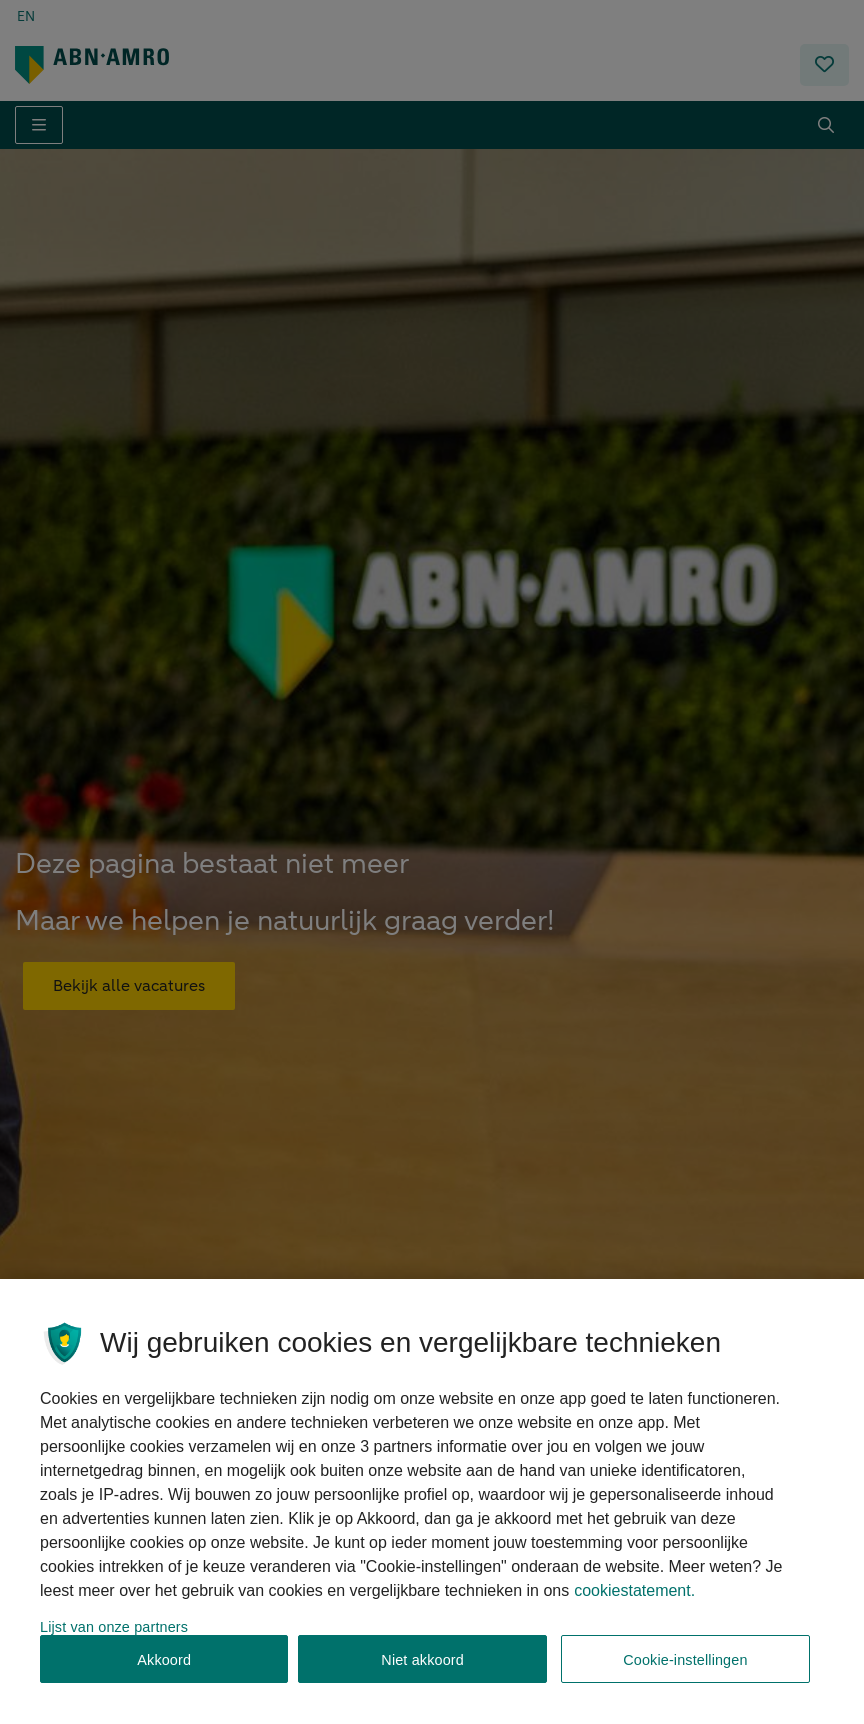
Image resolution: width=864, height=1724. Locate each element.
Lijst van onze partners (114, 1633)
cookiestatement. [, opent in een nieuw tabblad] (634, 1596)
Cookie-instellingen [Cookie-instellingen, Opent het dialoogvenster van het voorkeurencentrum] (685, 1666)
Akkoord (164, 1666)
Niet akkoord (422, 1666)
